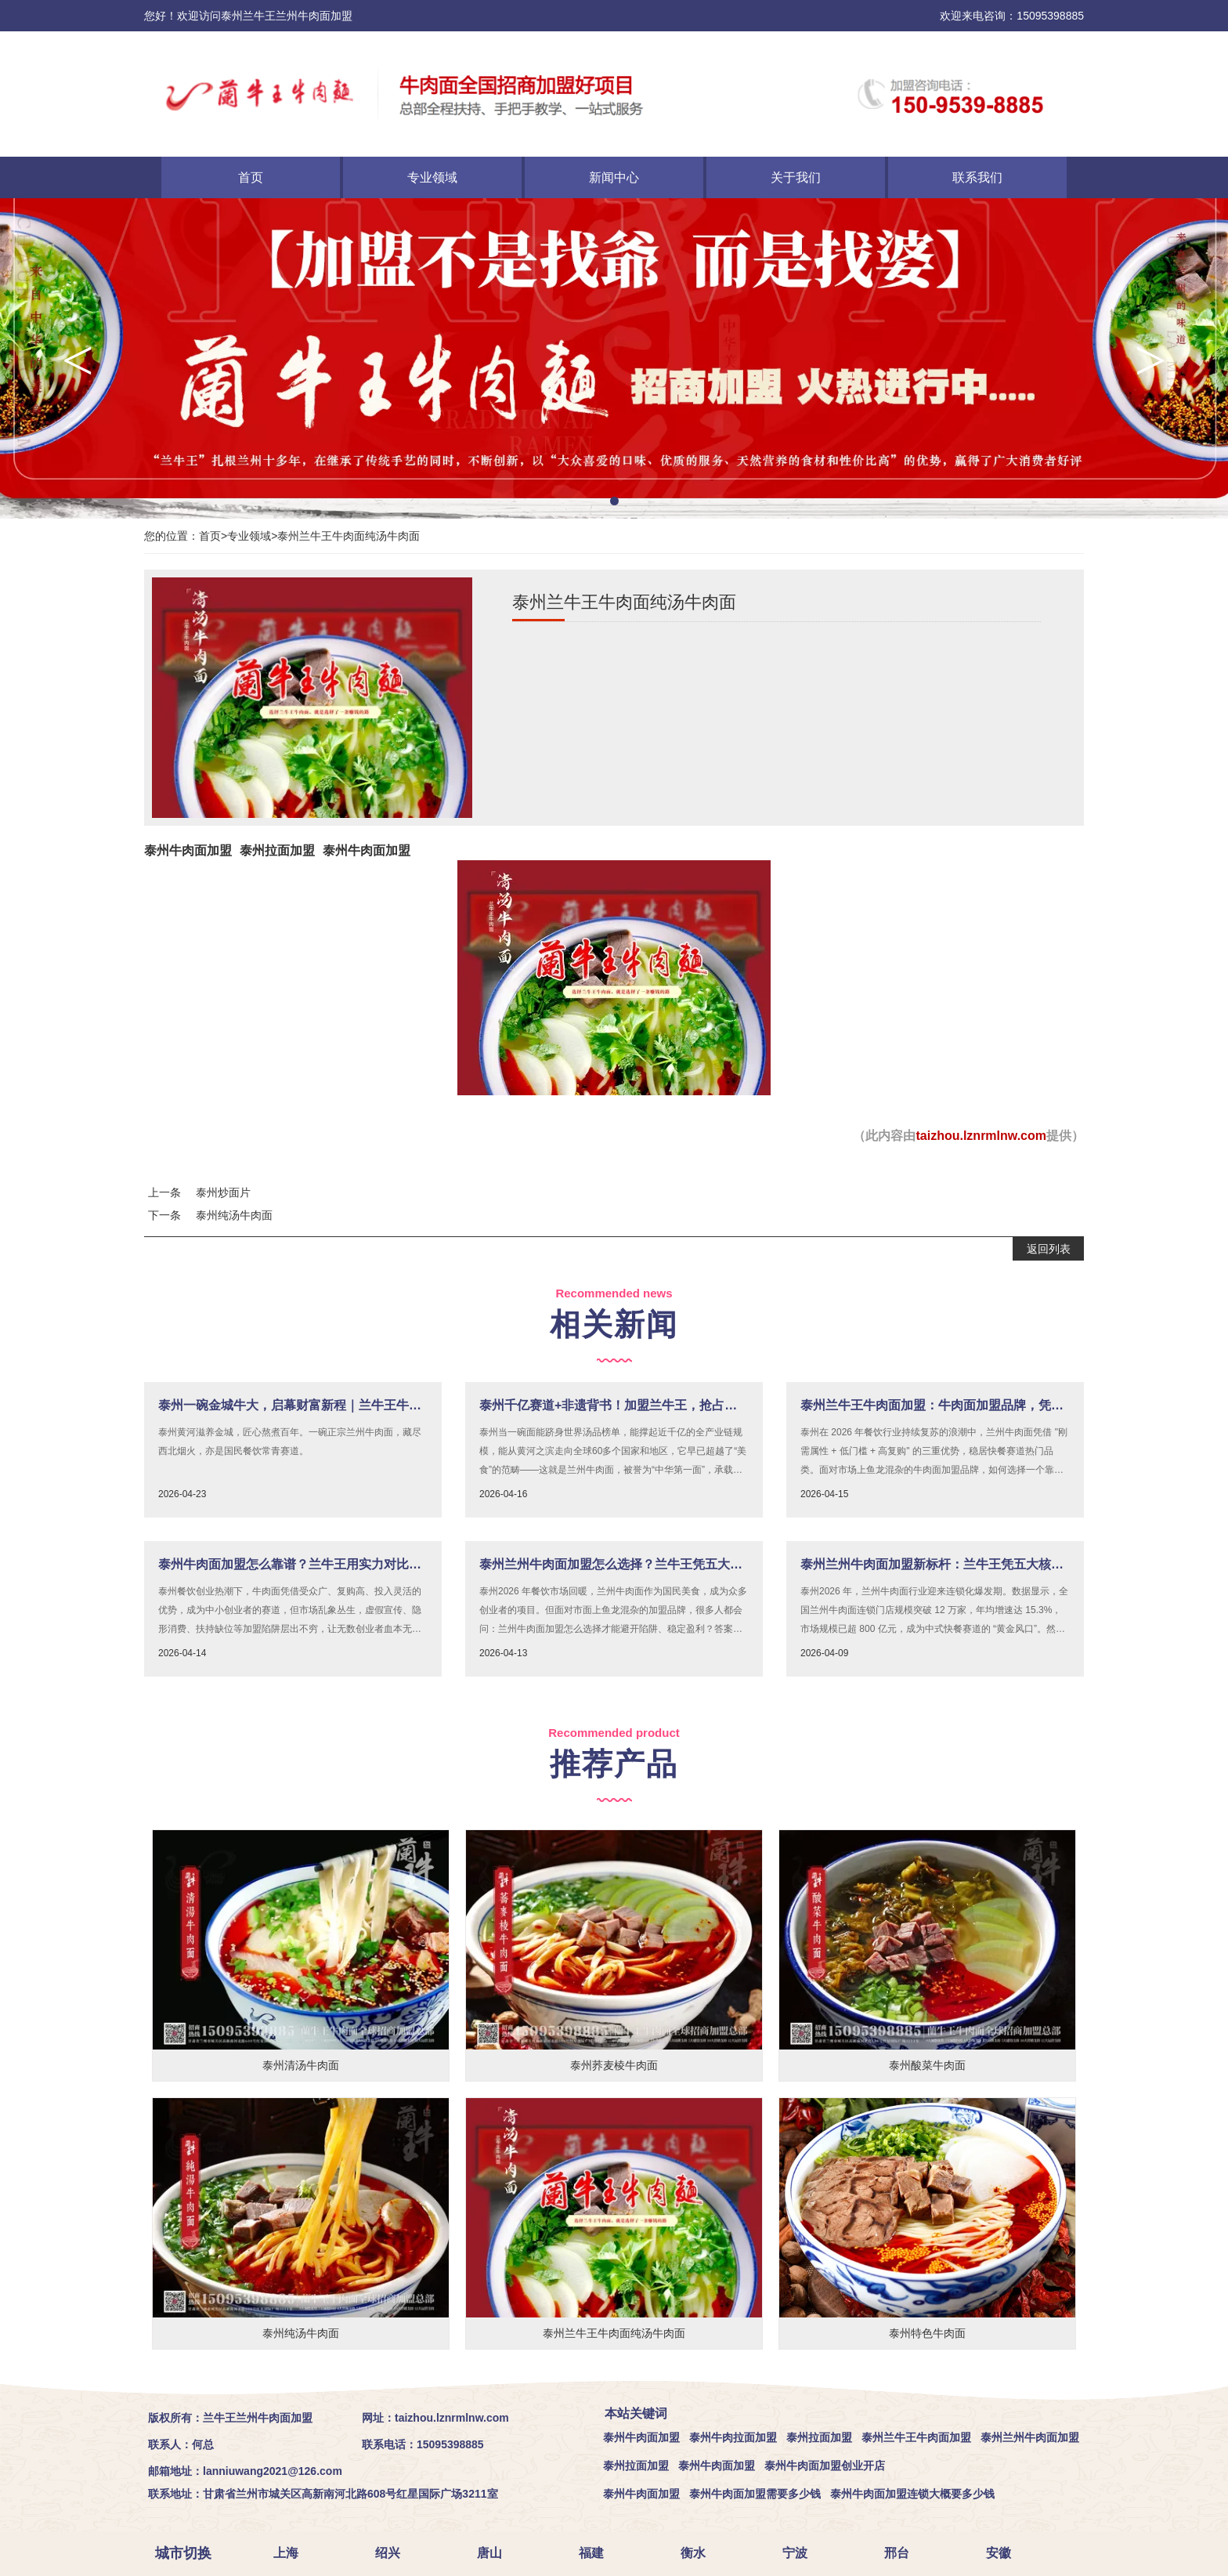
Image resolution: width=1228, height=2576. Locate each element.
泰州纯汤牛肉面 (234, 1215)
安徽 (1004, 2553)
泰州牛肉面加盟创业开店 (824, 2465)
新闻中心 (614, 177)
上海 (292, 2553)
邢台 (903, 2553)
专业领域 (432, 177)
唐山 (495, 2553)
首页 (250, 177)
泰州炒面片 (223, 1192)
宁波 (801, 2553)
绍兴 (393, 2553)
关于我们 (796, 177)
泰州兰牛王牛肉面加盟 (916, 2437)
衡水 (699, 2553)
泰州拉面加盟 (277, 850)
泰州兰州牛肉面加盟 (1030, 2437)
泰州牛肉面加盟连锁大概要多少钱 (912, 2493)
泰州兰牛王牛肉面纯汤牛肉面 (348, 536)
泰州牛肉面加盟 (188, 850)
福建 (597, 2553)
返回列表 (1049, 1249)
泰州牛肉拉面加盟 (733, 2437)
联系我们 (977, 177)
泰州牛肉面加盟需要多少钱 (755, 2493)
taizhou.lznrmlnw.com (981, 1135)
